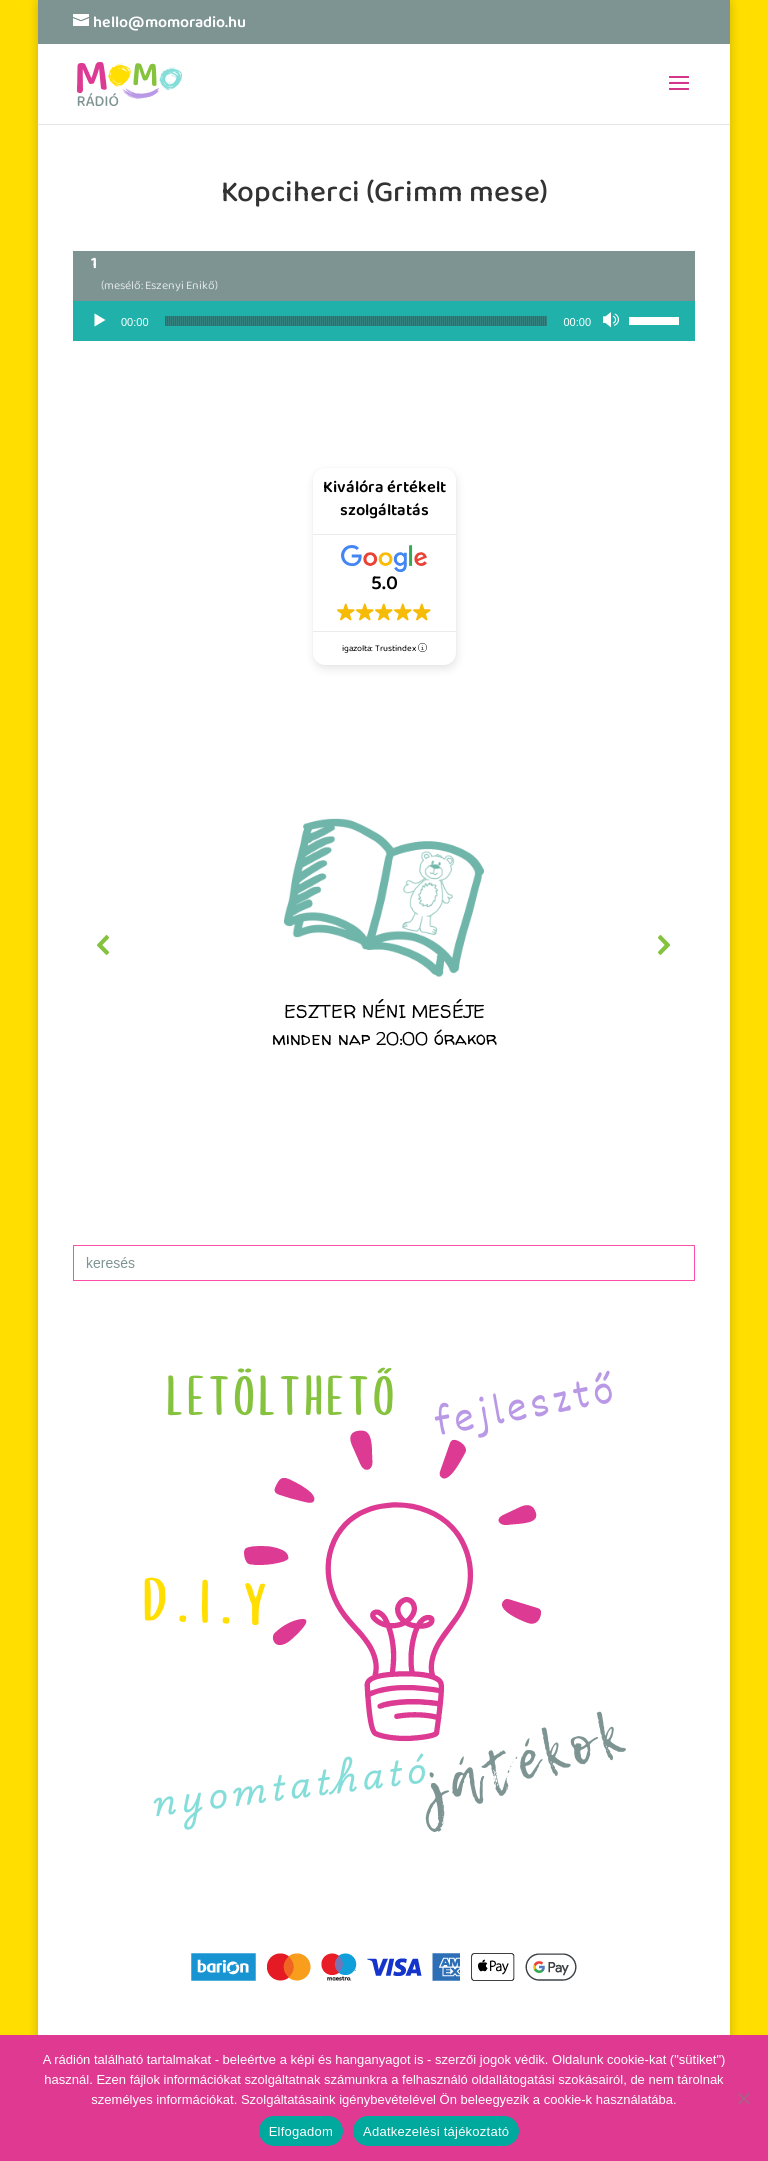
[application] (384, 321)
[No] (743, 2098)
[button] (384, 945)
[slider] (356, 321)
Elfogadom (301, 2131)
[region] (384, 945)
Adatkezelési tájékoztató (436, 2131)
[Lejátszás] (99, 321)
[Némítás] (613, 321)
